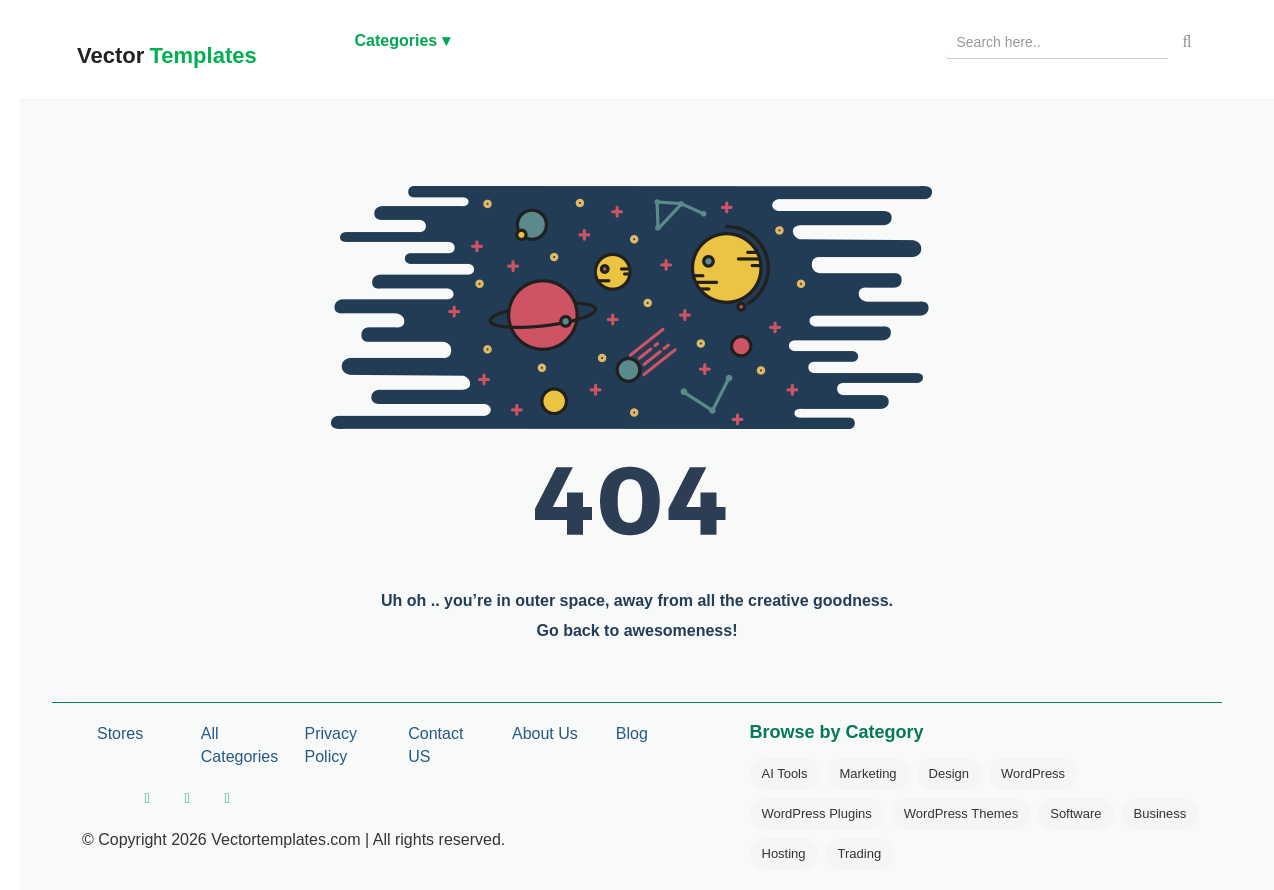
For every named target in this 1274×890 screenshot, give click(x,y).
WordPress (1033, 773)
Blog (632, 733)
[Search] (1187, 42)
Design (949, 773)
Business (1160, 813)
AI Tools (785, 773)
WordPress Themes (961, 813)
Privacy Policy (331, 745)
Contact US (435, 745)
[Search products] (1057, 42)
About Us (545, 733)
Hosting (784, 853)
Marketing (868, 773)
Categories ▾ (402, 40)
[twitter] (187, 799)
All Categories (239, 745)
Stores (120, 733)
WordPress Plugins (817, 813)
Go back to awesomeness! (637, 630)
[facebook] (147, 799)
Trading (860, 853)
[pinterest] (227, 799)
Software (1075, 813)
